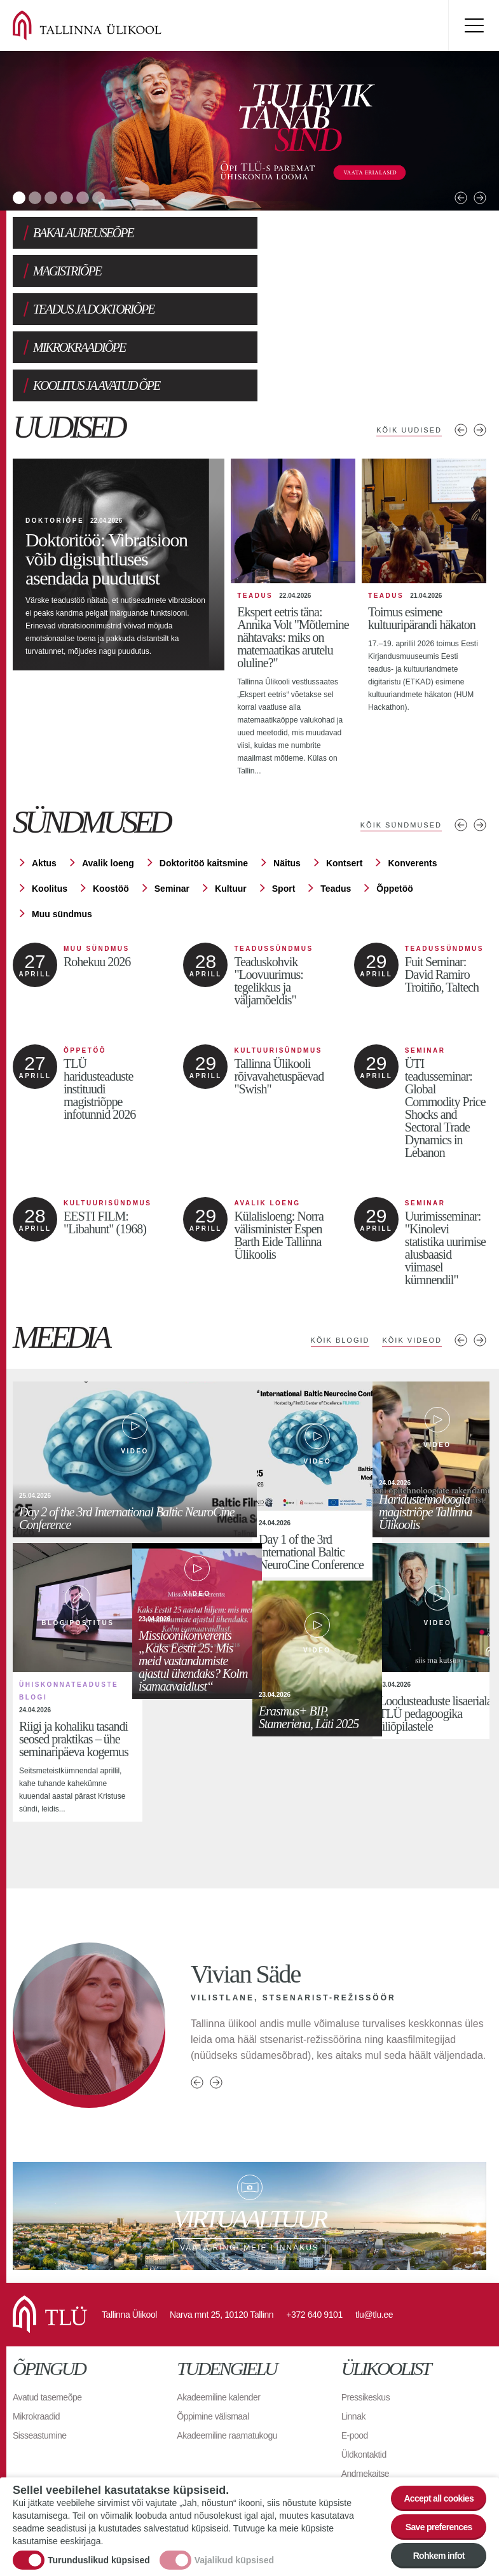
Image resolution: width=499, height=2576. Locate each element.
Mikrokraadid (36, 2340)
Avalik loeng (108, 787)
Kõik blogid (340, 1264)
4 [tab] (66, 197)
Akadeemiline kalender (218, 2321)
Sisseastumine (40, 2359)
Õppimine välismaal (213, 2340)
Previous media (461, 1263)
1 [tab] (19, 197)
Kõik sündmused (401, 748)
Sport (284, 812)
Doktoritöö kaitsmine (204, 787)
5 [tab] (82, 197)
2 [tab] (35, 197)
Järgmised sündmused (480, 748)
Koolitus (49, 812)
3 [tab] (50, 197)
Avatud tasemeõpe (47, 2321)
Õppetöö (394, 812)
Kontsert (344, 787)
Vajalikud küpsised (234, 2560)
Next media (480, 1263)
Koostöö (111, 812)
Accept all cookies (439, 2498)
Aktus (44, 787)
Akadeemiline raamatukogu (227, 2359)
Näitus (287, 787)
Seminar (171, 812)
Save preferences (439, 2527)
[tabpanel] (249, 131)
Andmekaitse (365, 2397)
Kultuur (231, 812)
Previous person (197, 2006)
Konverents (412, 787)
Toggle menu (473, 25)
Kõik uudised (409, 353)
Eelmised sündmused (461, 748)
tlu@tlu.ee (374, 2238)
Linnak (353, 2340)
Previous (461, 197)
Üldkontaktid (363, 2378)
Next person (216, 2006)
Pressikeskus (365, 2321)
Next (480, 197)
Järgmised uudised (480, 353)
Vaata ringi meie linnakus (249, 2140)
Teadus (335, 812)
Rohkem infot (439, 2556)
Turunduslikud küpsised (99, 2560)
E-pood (354, 2359)
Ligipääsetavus (368, 2416)
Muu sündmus (62, 838)
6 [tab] (98, 197)
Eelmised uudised (461, 353)
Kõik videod (412, 1264)
